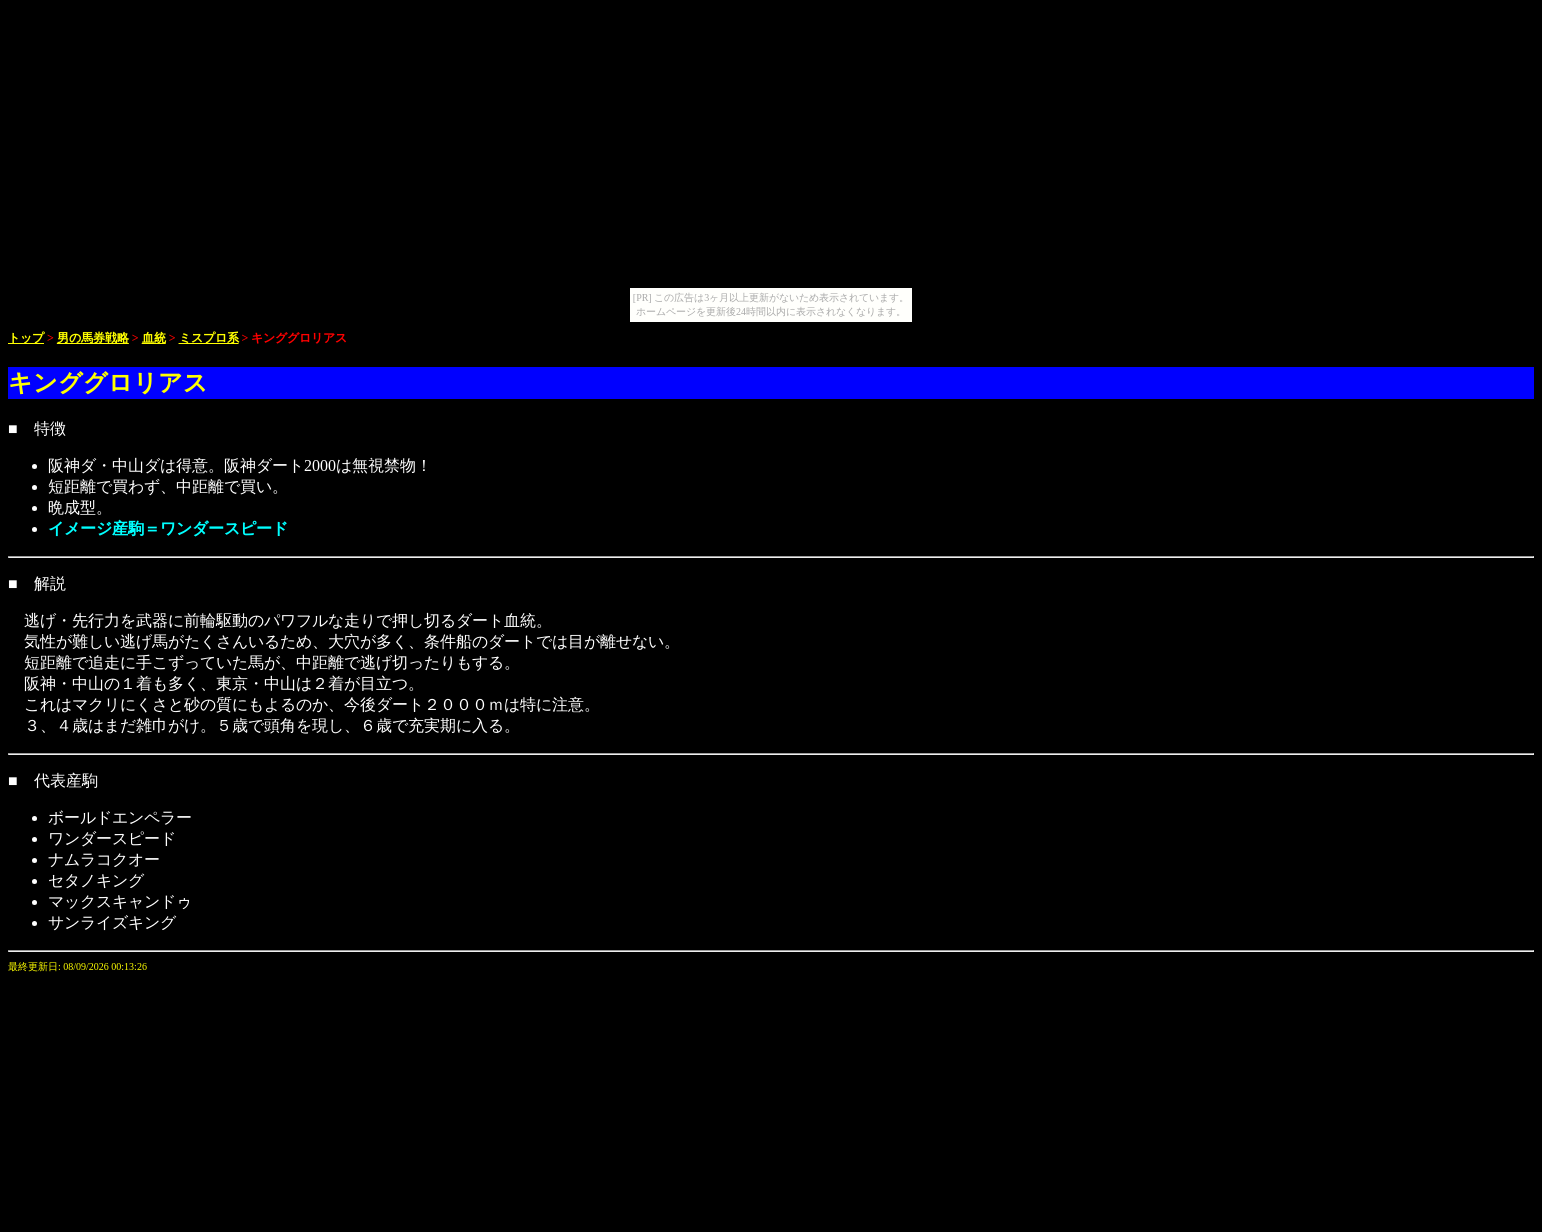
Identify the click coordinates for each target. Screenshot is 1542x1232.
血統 (154, 338)
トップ (26, 338)
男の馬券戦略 (93, 338)
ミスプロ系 (209, 338)
